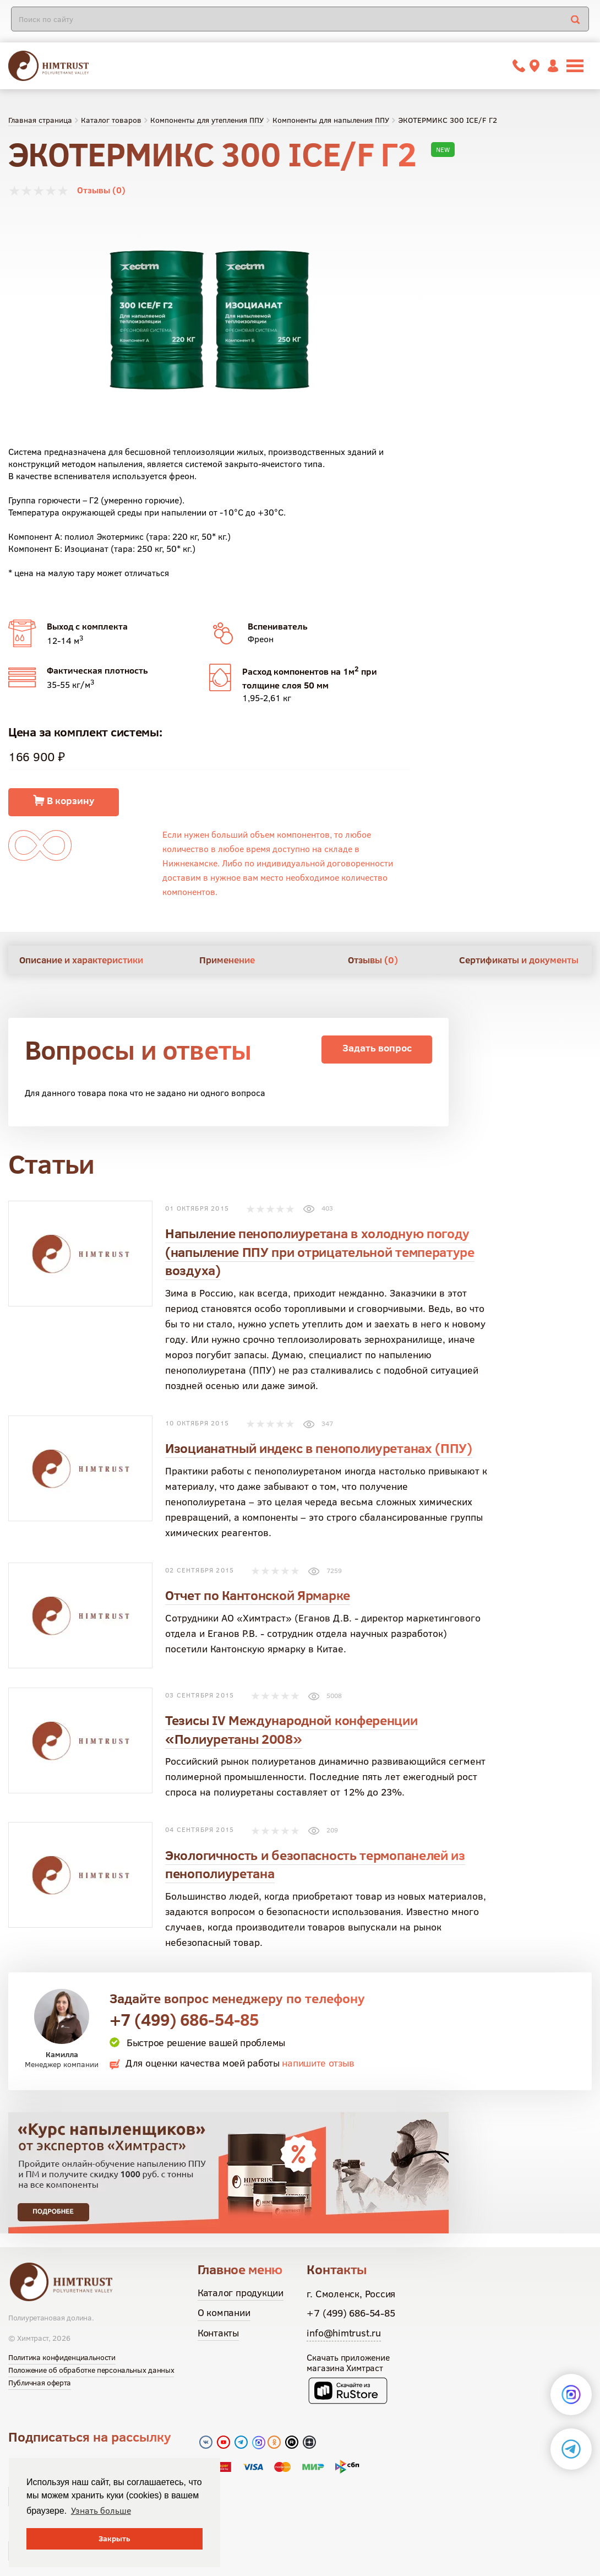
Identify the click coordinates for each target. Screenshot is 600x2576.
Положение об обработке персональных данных (91, 2370)
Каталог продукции (240, 2293)
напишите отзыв (318, 2063)
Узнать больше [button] (101, 2510)
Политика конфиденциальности (62, 2357)
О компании (224, 2312)
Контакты (218, 2333)
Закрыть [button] (114, 2538)
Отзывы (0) (101, 190)
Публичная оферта (39, 2382)
